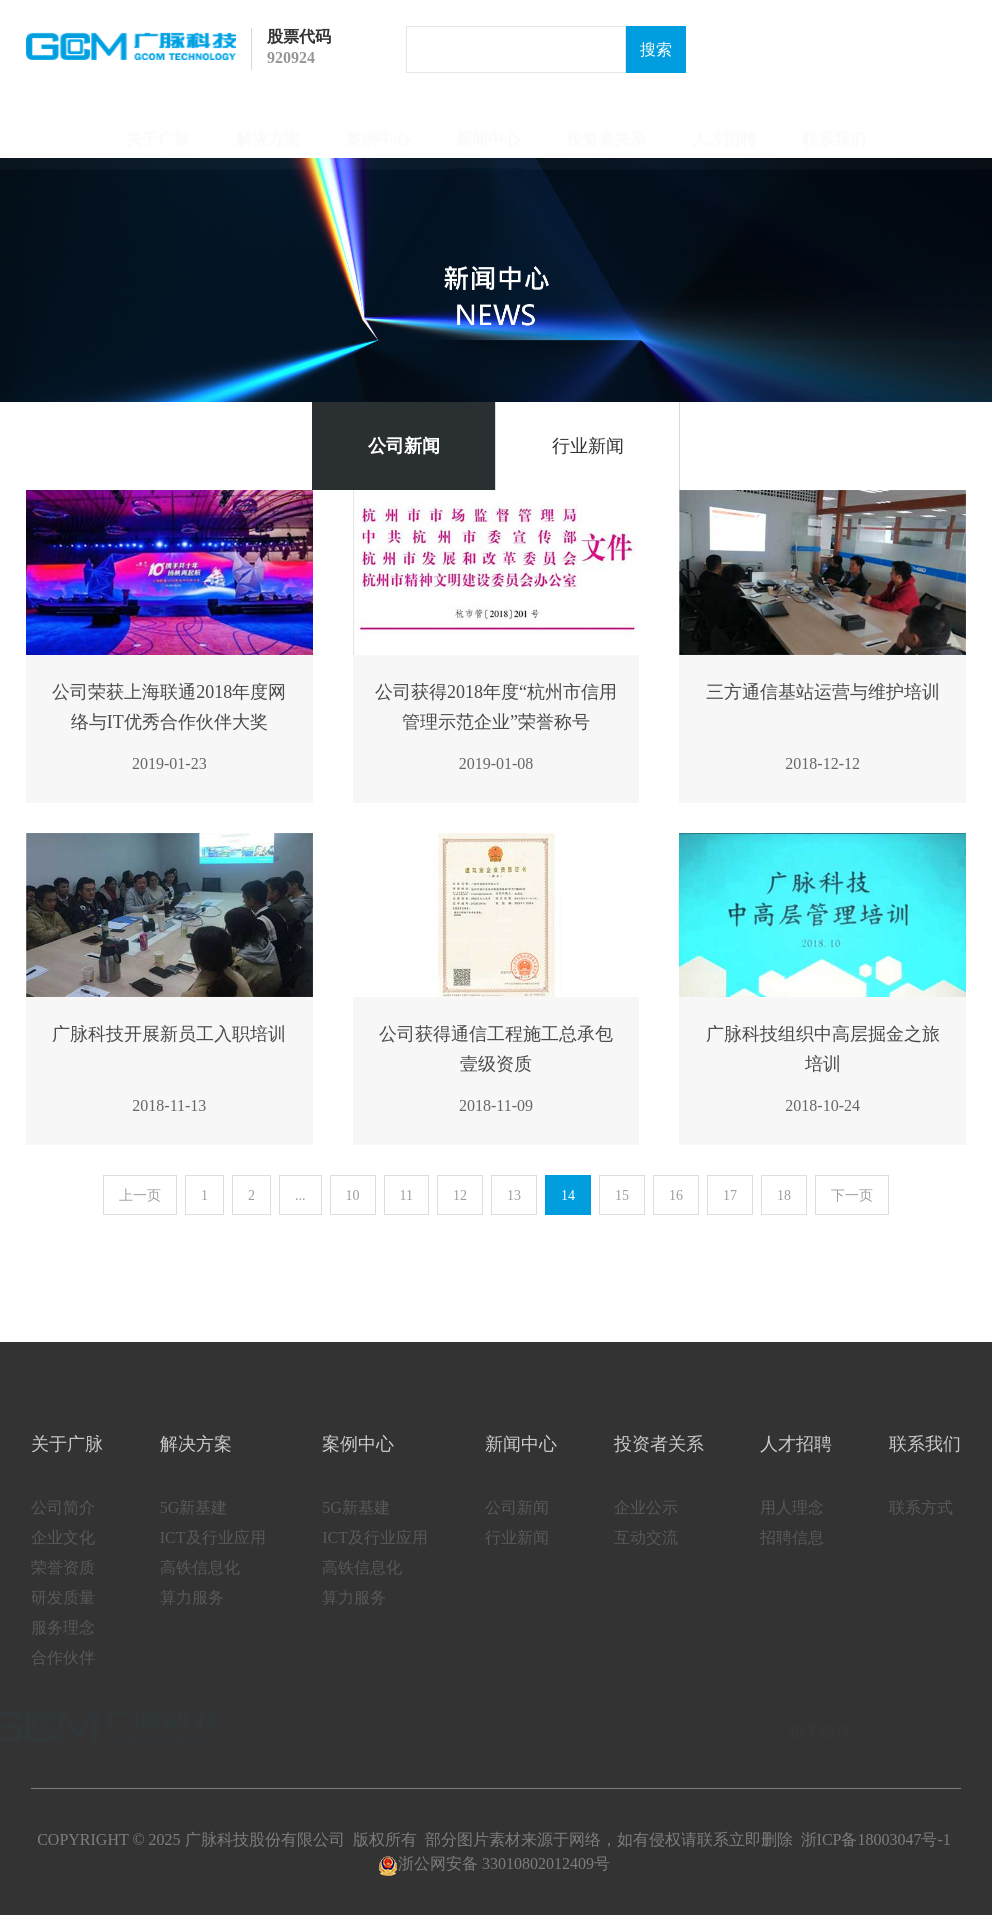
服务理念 (63, 1642)
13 (514, 1195)
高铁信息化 (200, 1582)
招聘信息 (792, 1552)
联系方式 (921, 1522)
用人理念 (792, 1522)
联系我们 (834, 128)
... (300, 1195)
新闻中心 (488, 128)
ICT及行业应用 (213, 1552)
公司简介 (63, 1522)
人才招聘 (724, 128)
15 (622, 1195)
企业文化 (63, 1552)
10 (353, 1195)
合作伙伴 (63, 1672)
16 (676, 1195)
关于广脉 (158, 128)
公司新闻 (404, 446)
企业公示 (646, 1522)
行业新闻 (588, 446)
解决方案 (268, 128)
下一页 (852, 1195)
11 (406, 1195)
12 (460, 1195)
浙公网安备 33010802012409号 (494, 1863)
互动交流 (646, 1552)
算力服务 (192, 1612)
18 (784, 1195)
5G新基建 (194, 1522)
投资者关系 (606, 128)
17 (730, 1195)
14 (568, 1195)
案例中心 (378, 128)
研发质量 (63, 1612)
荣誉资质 (63, 1582)
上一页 (140, 1195)
